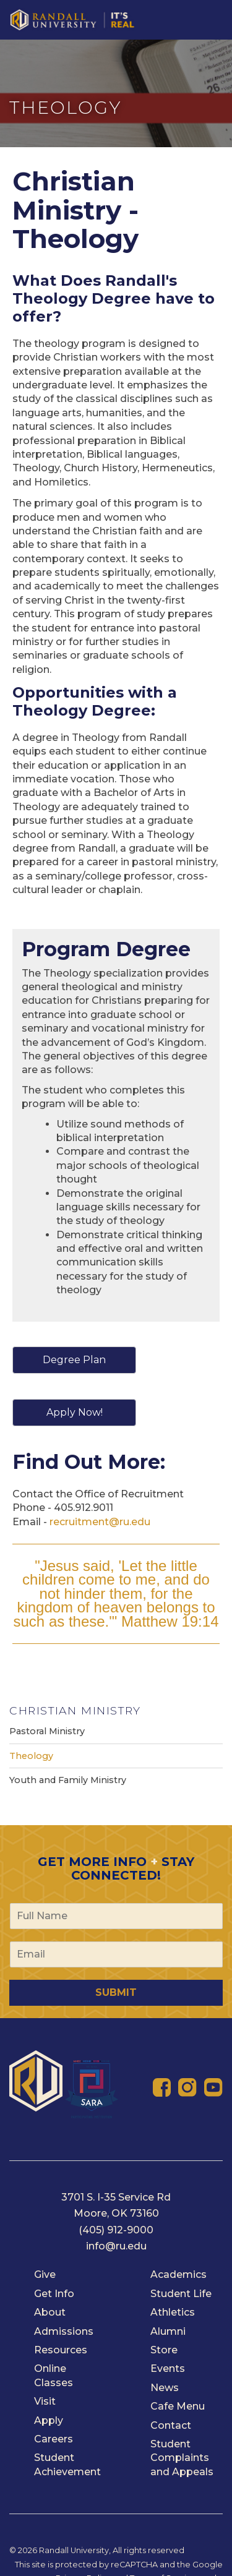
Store (164, 2350)
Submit (116, 1992)
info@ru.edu (116, 2246)
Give (45, 2274)
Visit (45, 2401)
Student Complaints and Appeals (181, 2458)
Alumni (168, 2331)
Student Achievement (67, 2464)
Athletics (172, 2312)
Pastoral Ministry (47, 1731)
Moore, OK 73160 (116, 2213)
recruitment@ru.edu (99, 1522)
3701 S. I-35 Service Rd (116, 2197)
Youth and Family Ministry (67, 1780)
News (164, 2388)
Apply (48, 2420)
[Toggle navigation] (216, 10)
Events (167, 2368)
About (50, 2312)
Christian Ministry (75, 1710)
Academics (178, 2274)
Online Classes (53, 2375)
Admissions (63, 2331)
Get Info (54, 2294)
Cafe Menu (177, 2406)
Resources (60, 2350)
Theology (31, 1755)
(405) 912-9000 (116, 2230)
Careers (53, 2439)
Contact (170, 2425)
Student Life (181, 2294)
